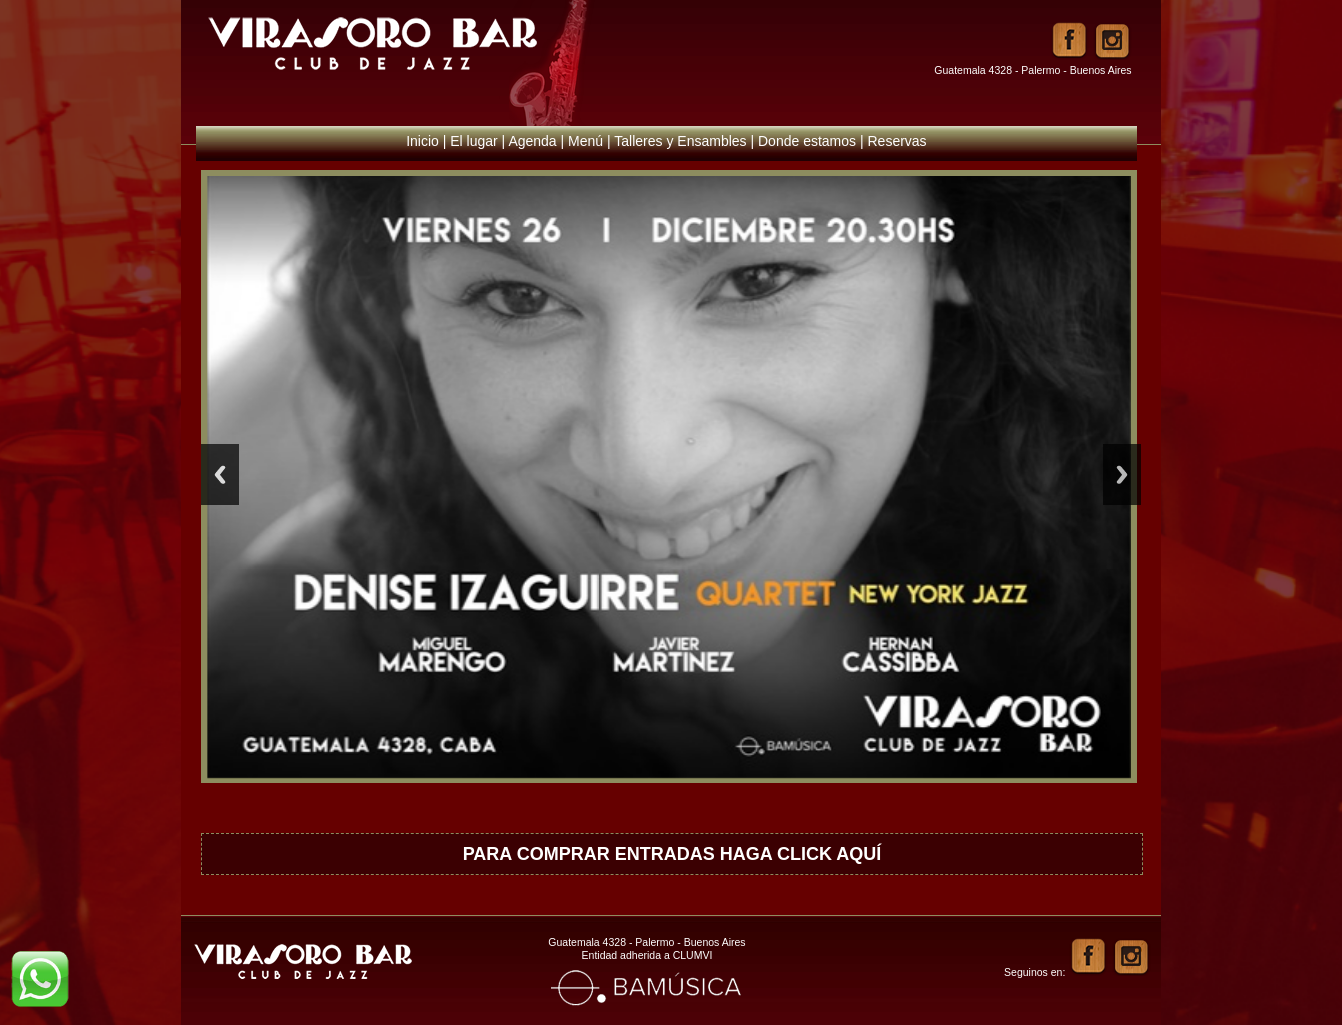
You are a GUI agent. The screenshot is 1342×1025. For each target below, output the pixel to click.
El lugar (473, 141)
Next (1122, 474)
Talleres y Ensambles (680, 141)
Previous (220, 474)
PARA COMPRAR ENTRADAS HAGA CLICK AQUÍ (672, 854)
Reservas (896, 141)
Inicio (422, 141)
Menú (585, 141)
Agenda (532, 141)
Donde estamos (807, 141)
